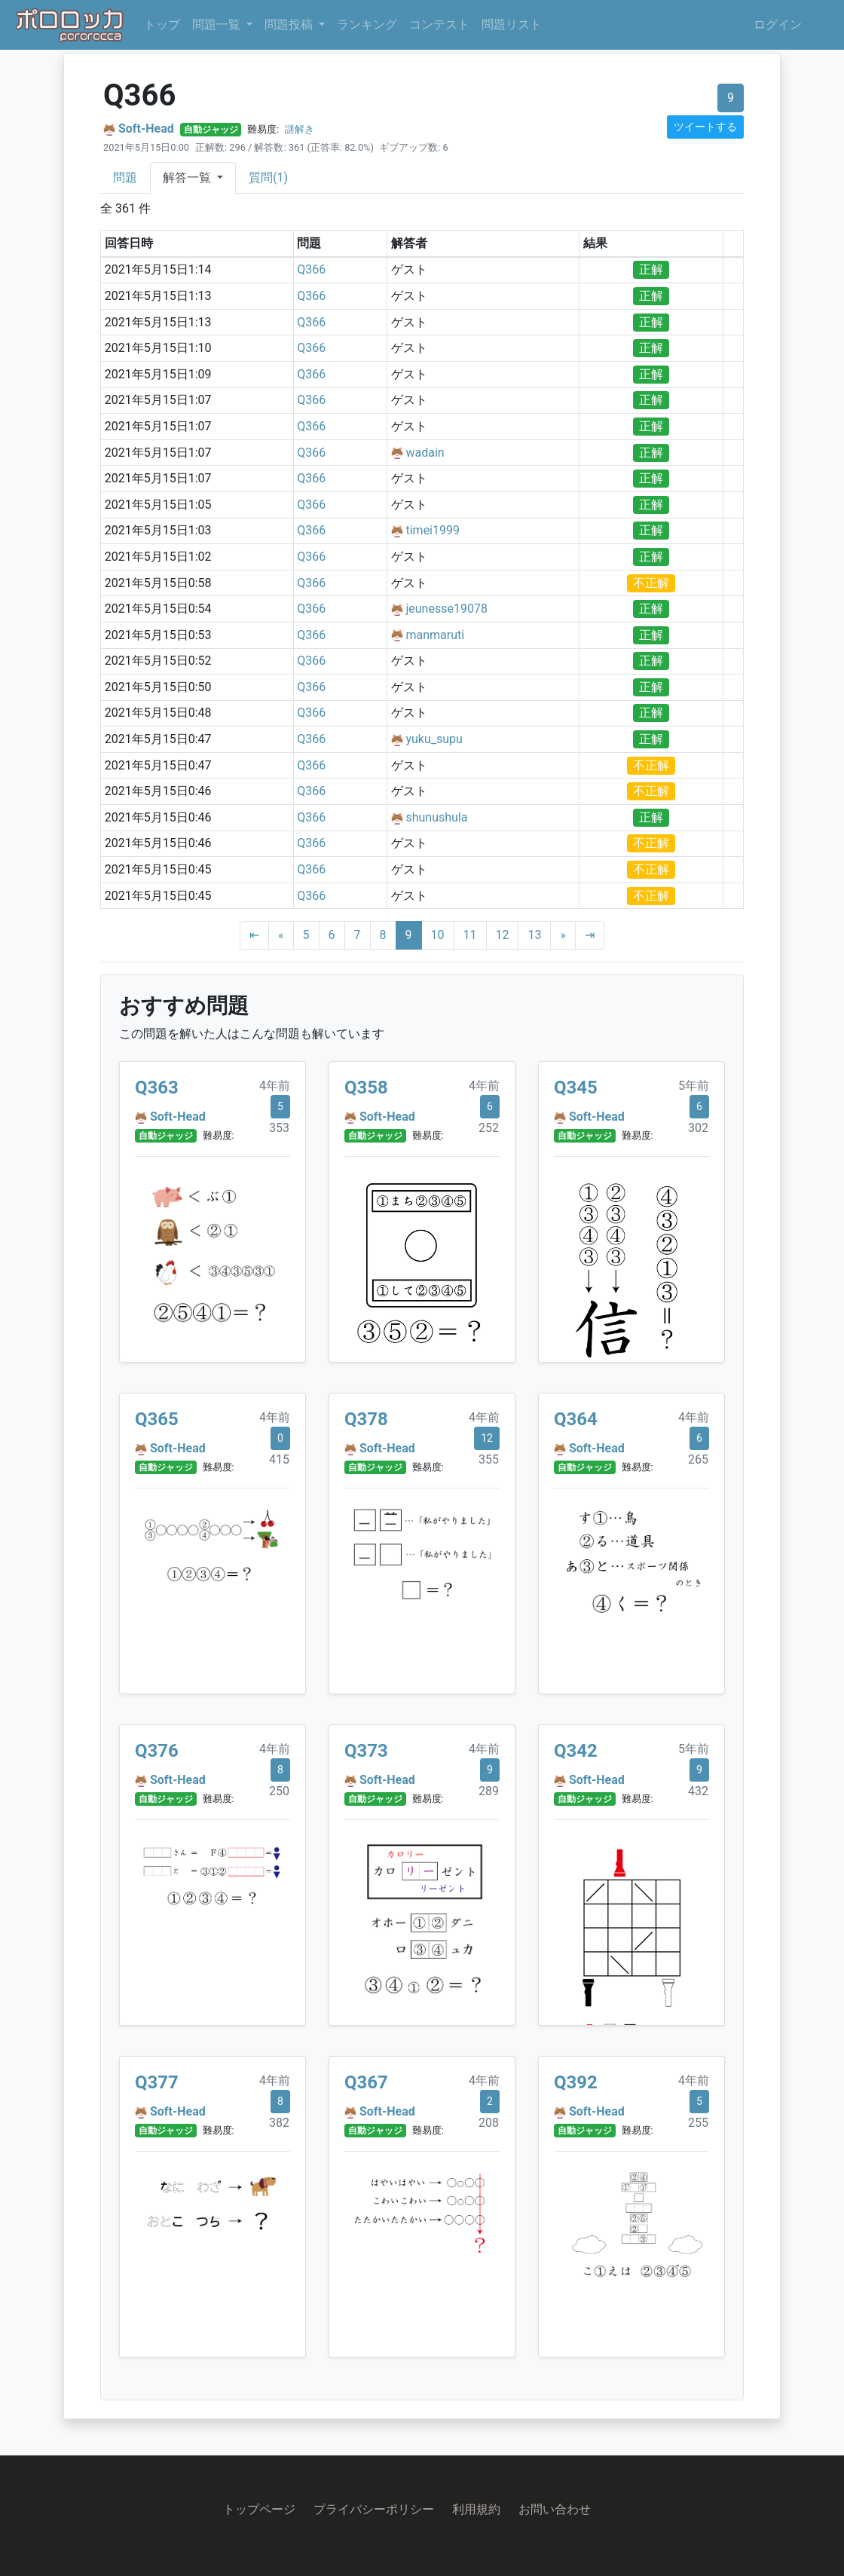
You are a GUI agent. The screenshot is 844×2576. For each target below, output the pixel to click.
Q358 (366, 1087)
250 (279, 1791)
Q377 (157, 2082)
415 (279, 1459)
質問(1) (268, 177)
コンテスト (439, 24)
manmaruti (434, 635)
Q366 (311, 269)
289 (489, 1791)
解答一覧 (188, 177)
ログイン (778, 24)
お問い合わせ (554, 2509)
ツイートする (705, 127)
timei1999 (432, 530)
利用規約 (476, 2509)
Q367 (366, 2082)
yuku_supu (433, 739)
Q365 (157, 1419)
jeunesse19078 (446, 608)
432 (698, 1791)
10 (438, 935)
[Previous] (281, 935)
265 (698, 1459)
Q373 (366, 1750)
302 (698, 1128)
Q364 (576, 1419)
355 (489, 1459)
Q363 (157, 1087)
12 (502, 935)
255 (698, 2123)
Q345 (576, 1087)
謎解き (299, 129)
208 (489, 2123)
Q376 (157, 1750)
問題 (125, 177)
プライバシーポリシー (373, 2509)
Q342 (576, 1750)
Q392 (576, 2082)
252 (489, 1128)
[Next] (563, 935)
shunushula (436, 817)
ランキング (367, 24)
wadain (424, 452)
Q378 (366, 1419)
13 (534, 935)
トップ (162, 24)
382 (279, 2123)
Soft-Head (146, 128)
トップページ (259, 2509)
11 (470, 935)
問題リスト (512, 24)
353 (279, 1128)
